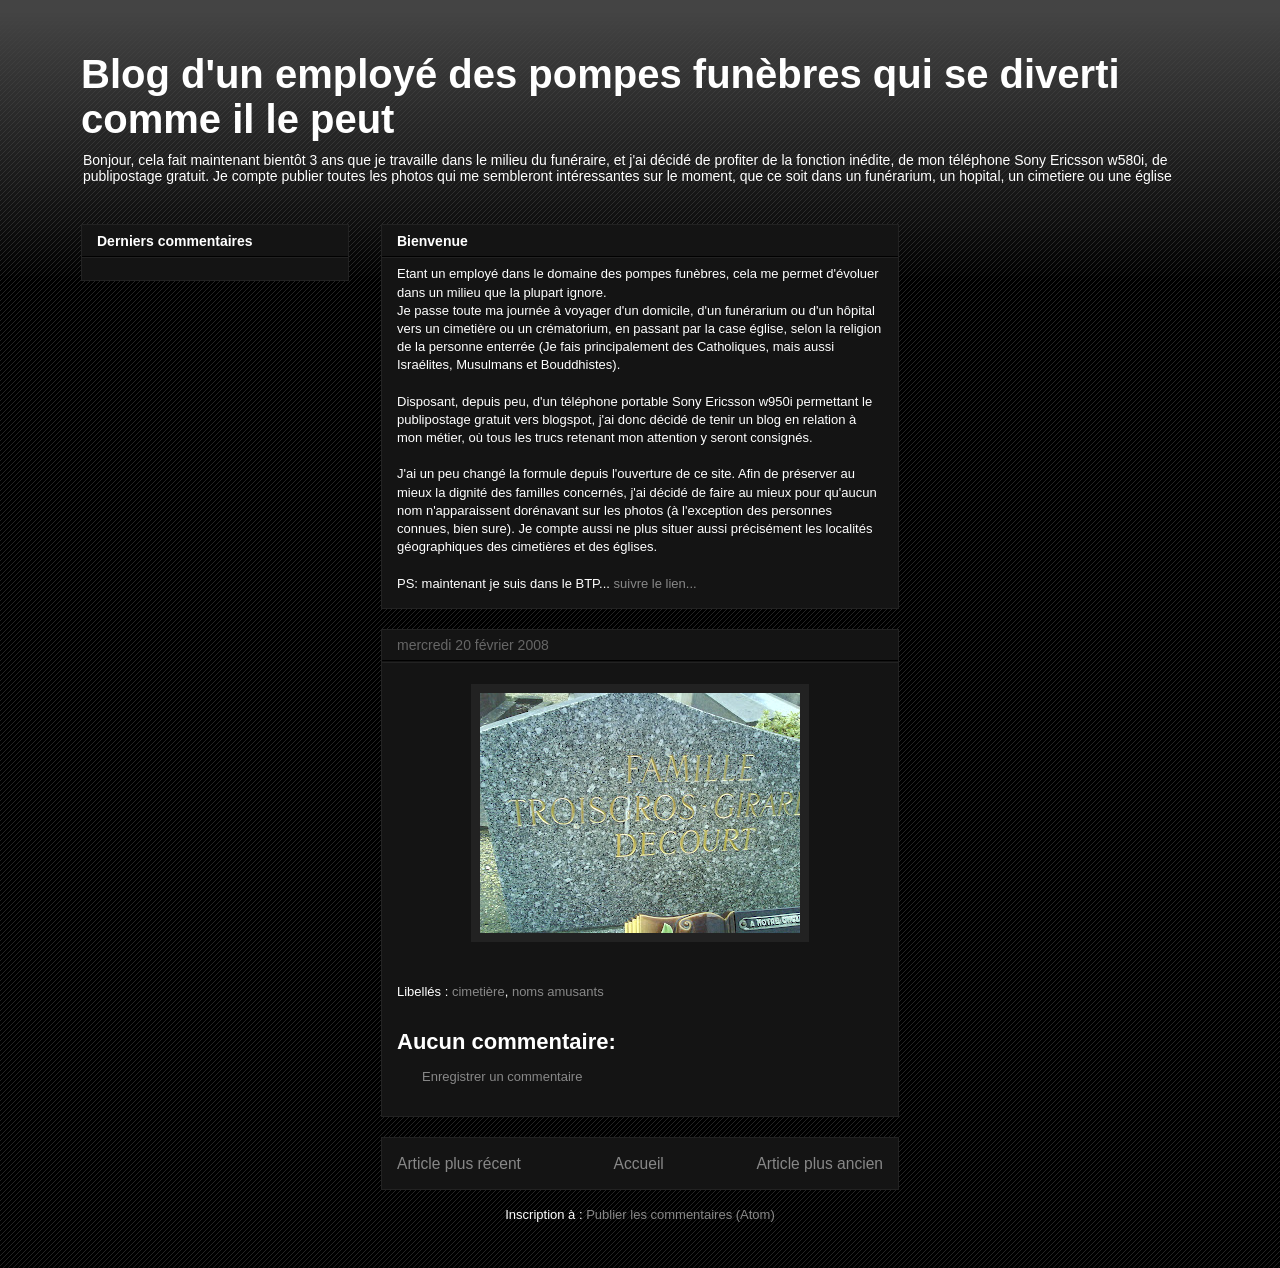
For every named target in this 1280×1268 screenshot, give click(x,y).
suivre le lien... (655, 583)
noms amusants (558, 991)
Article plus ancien (819, 1163)
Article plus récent (459, 1163)
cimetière (478, 991)
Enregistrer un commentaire (502, 1076)
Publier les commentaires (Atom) (680, 1214)
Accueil (639, 1163)
